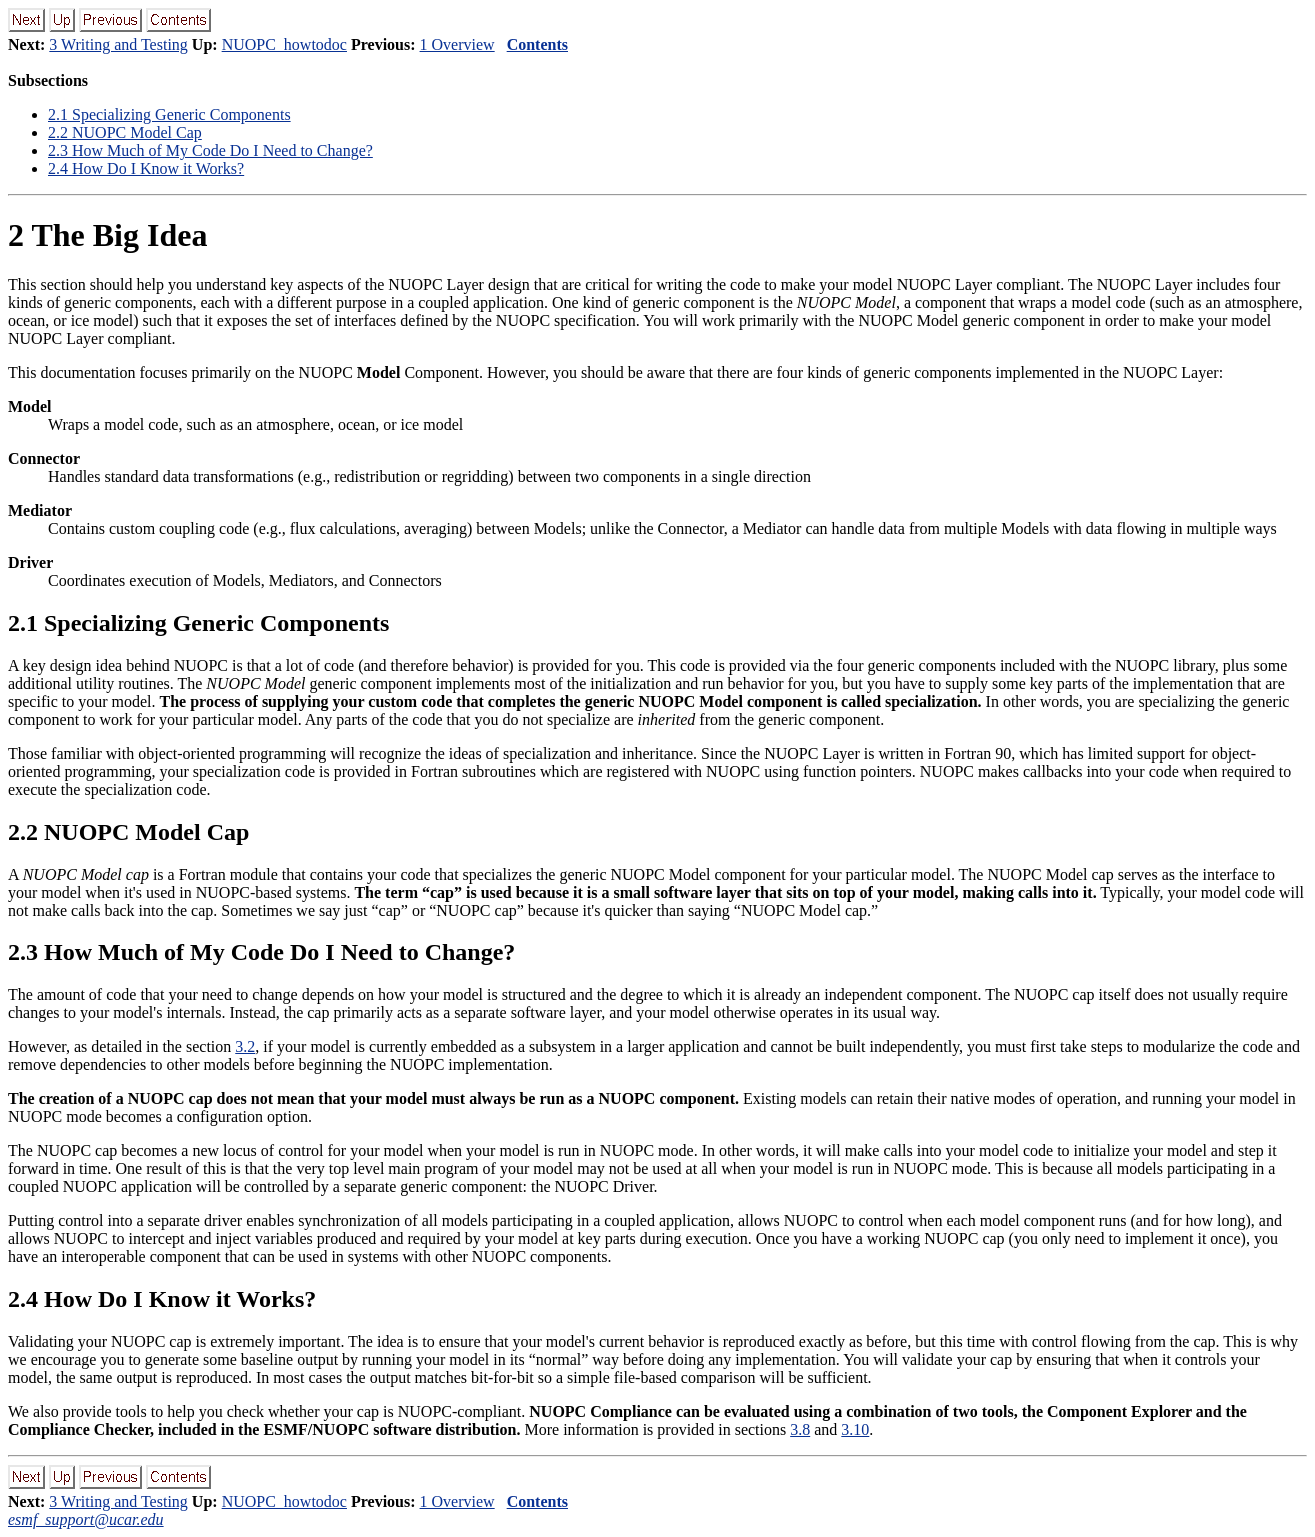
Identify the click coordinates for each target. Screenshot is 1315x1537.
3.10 (855, 1429)
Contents (537, 44)
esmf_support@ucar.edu (86, 1519)
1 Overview (457, 44)
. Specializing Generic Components (169, 114)
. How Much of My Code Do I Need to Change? (210, 150)
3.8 (800, 1429)
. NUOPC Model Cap (125, 132)
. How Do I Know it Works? (146, 168)
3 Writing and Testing (118, 44)
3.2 (245, 1046)
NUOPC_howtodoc (284, 44)
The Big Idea (107, 235)
